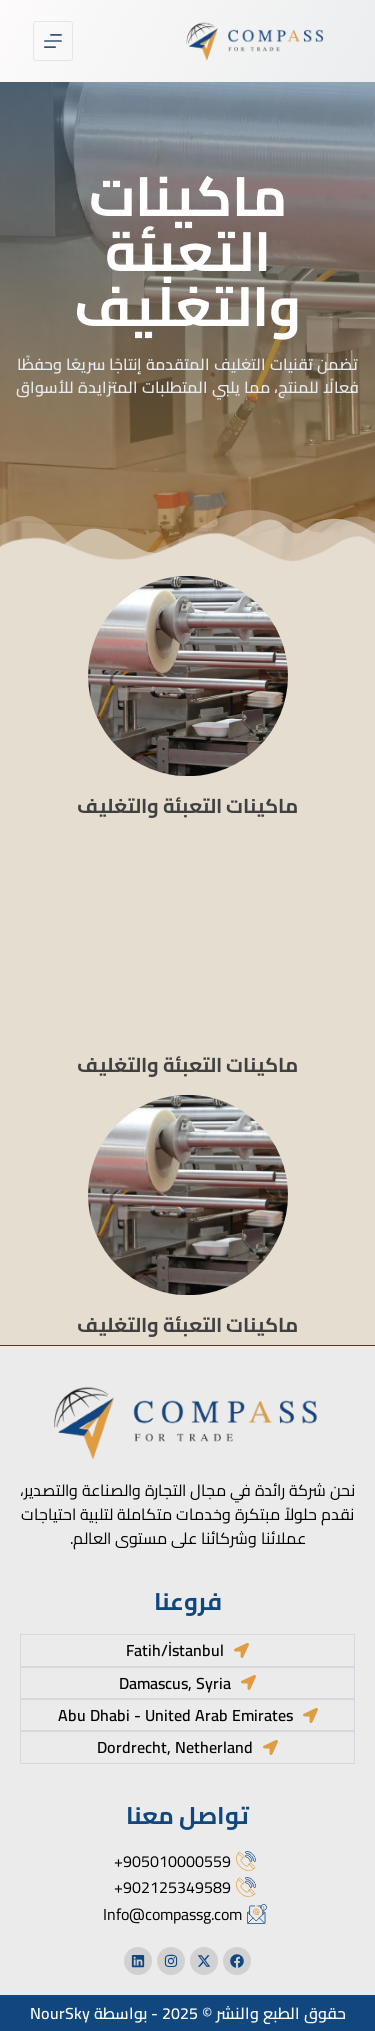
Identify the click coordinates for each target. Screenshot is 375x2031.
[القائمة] (53, 41)
